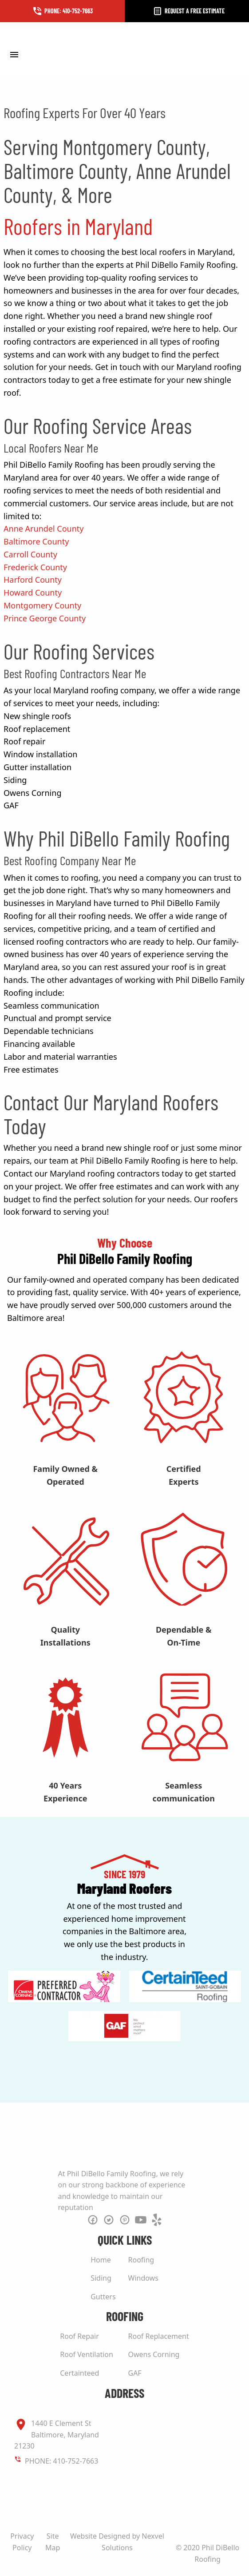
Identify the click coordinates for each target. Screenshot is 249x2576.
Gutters (103, 2297)
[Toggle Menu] (13, 54)
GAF (135, 2373)
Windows (143, 2278)
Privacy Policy (22, 2541)
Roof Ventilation (86, 2354)
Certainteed (79, 2373)
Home (101, 2260)
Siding (101, 2278)
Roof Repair (79, 2336)
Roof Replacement (158, 2336)
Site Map (52, 2541)
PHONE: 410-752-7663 (61, 2461)
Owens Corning (154, 2354)
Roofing (141, 2260)
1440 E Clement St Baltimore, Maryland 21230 (56, 2434)
